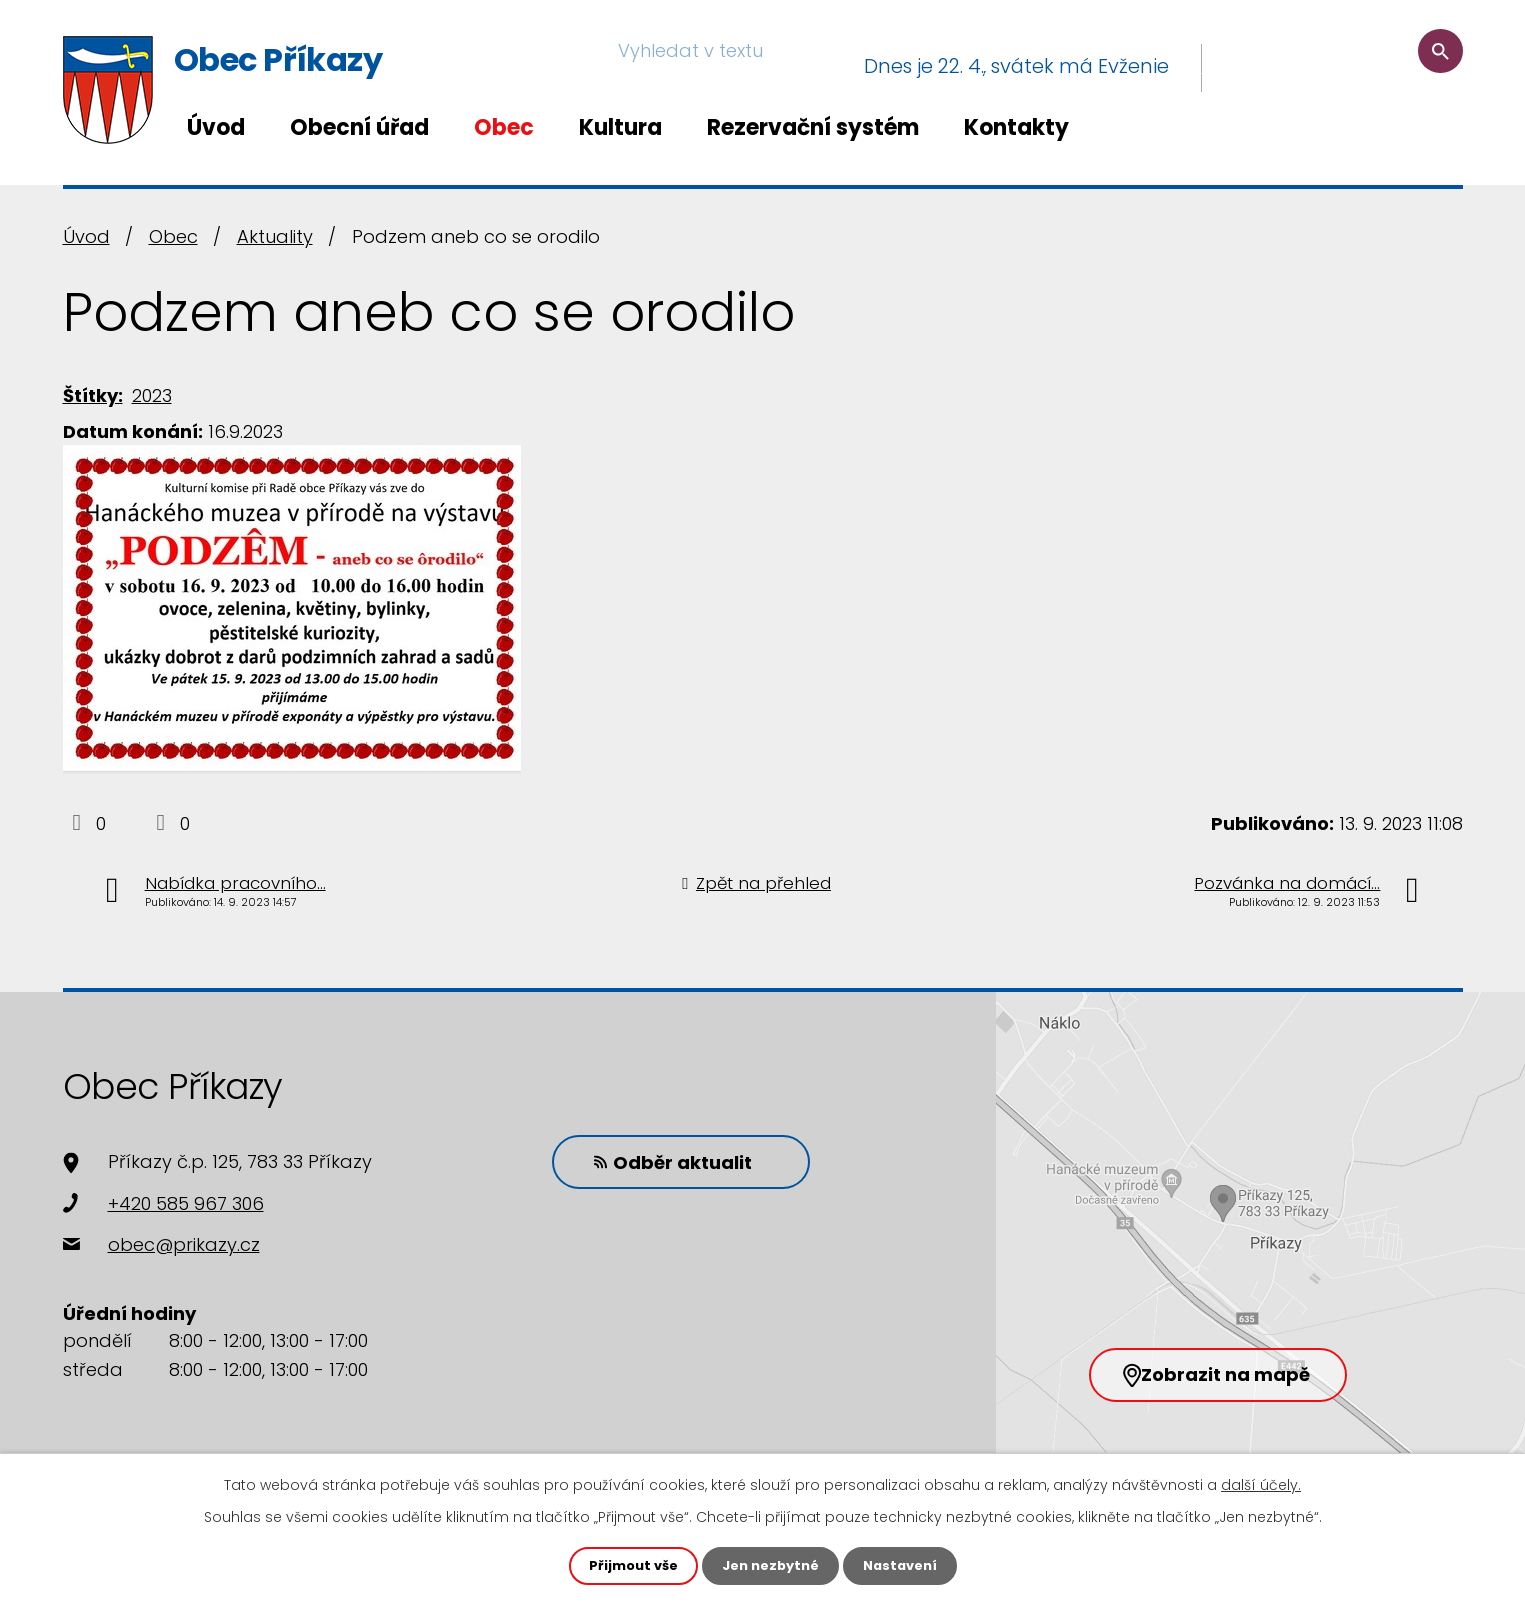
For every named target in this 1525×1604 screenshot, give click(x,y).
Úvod (216, 127)
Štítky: (93, 395)
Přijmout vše (626, 1565)
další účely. (1261, 1483)
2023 (152, 395)
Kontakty (1016, 127)
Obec (504, 127)
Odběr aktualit (658, 1160)
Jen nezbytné (770, 1565)
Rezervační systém (813, 127)
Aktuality (275, 236)
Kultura (620, 127)
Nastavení (907, 1565)
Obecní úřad (359, 127)
